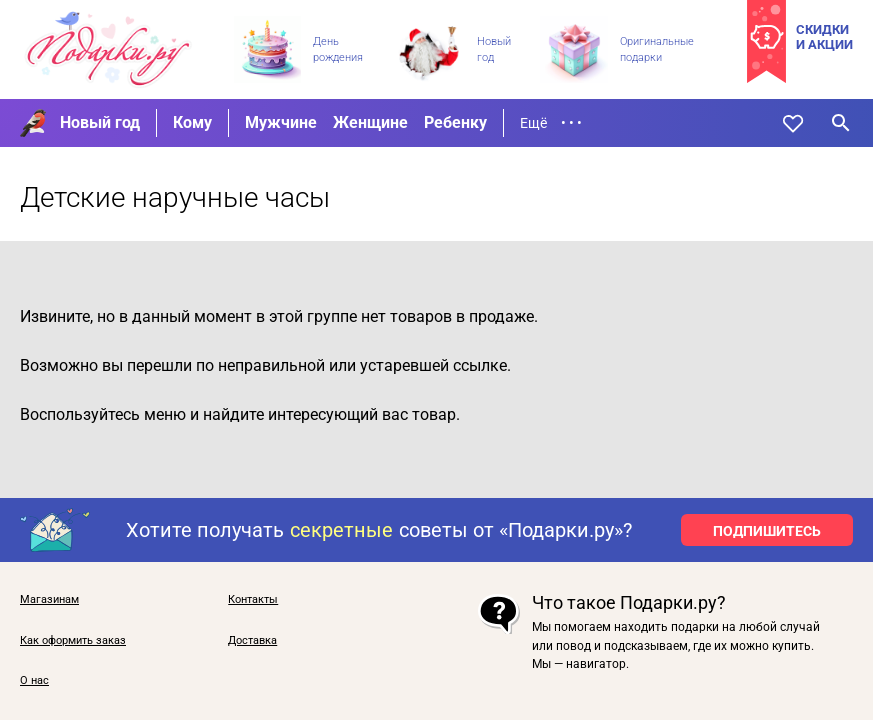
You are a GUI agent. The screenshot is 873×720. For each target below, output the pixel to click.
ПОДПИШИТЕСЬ (767, 531)
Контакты (253, 600)
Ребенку (455, 122)
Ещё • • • (551, 123)
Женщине (370, 122)
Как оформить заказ (73, 641)
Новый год (100, 122)
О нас (34, 681)
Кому (192, 122)
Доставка (252, 641)
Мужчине (281, 122)
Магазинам (49, 600)
